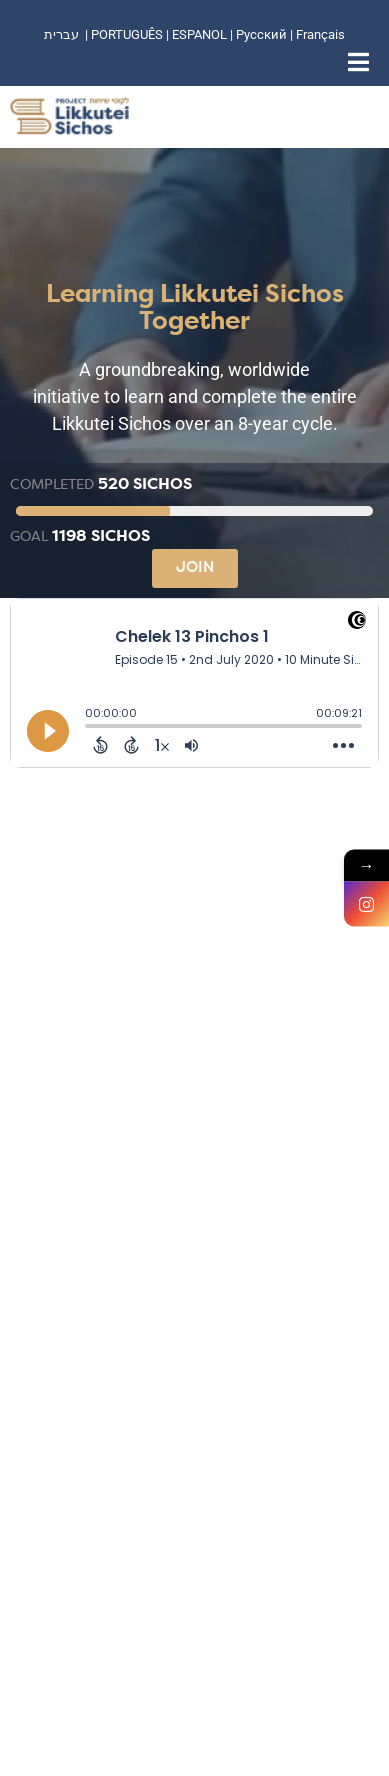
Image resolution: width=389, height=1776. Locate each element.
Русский (263, 34)
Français (320, 34)
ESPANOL (199, 34)
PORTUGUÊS (127, 34)
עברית (61, 34)
